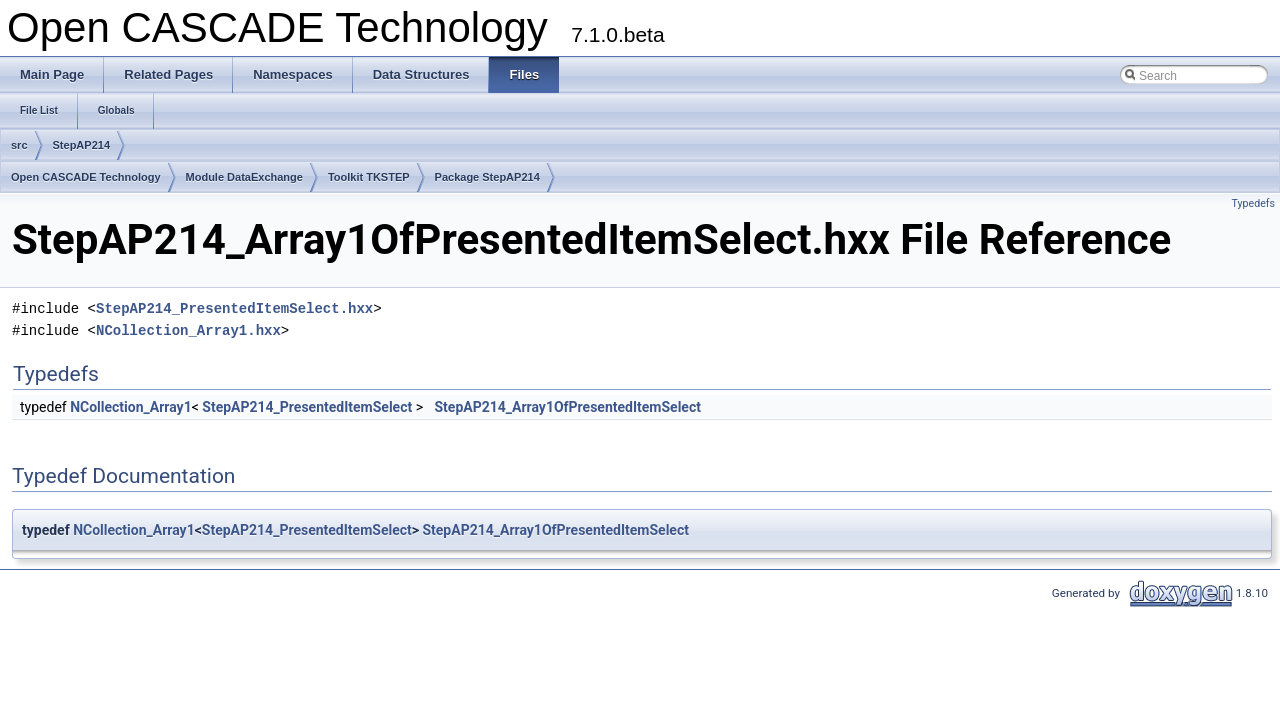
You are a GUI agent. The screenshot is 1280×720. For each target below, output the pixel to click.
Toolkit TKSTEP (369, 177)
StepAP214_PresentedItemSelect (307, 407)
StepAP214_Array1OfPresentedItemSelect (567, 407)
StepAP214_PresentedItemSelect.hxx (234, 308)
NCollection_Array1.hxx (188, 330)
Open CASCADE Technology (86, 177)
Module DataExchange (244, 177)
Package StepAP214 (487, 177)
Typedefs (1253, 203)
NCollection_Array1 (131, 407)
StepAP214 (81, 145)
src (19, 145)
